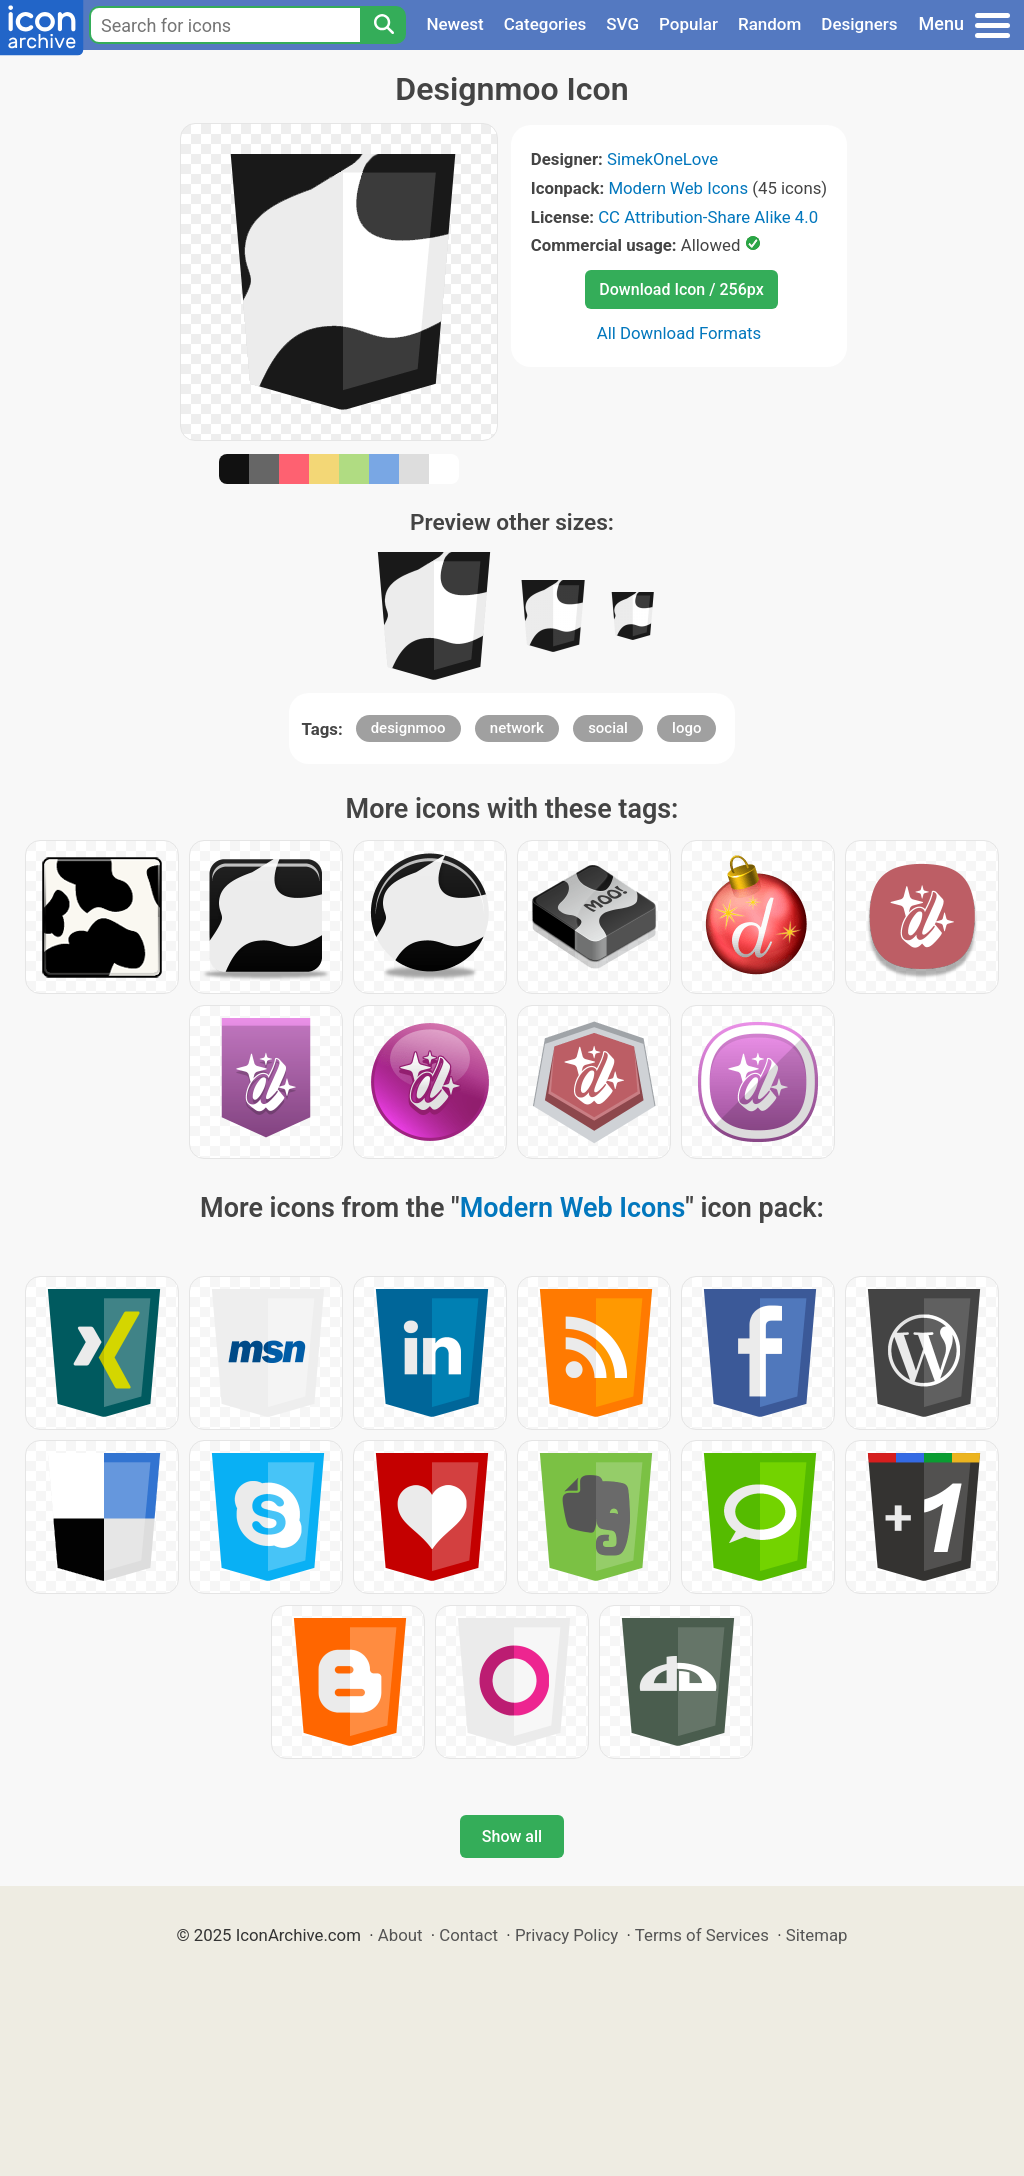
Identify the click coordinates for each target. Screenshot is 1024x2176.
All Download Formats (679, 333)
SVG (622, 24)
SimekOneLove (662, 159)
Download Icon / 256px (681, 289)
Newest (454, 24)
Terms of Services (702, 1935)
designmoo (408, 728)
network (517, 728)
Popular (688, 24)
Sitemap (817, 1935)
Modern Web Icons (678, 188)
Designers (859, 24)
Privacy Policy (566, 1935)
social (608, 728)
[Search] (383, 25)
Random (769, 24)
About (400, 1935)
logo (686, 728)
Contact (468, 1935)
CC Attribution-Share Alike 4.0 (708, 217)
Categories (545, 24)
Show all (512, 1836)
